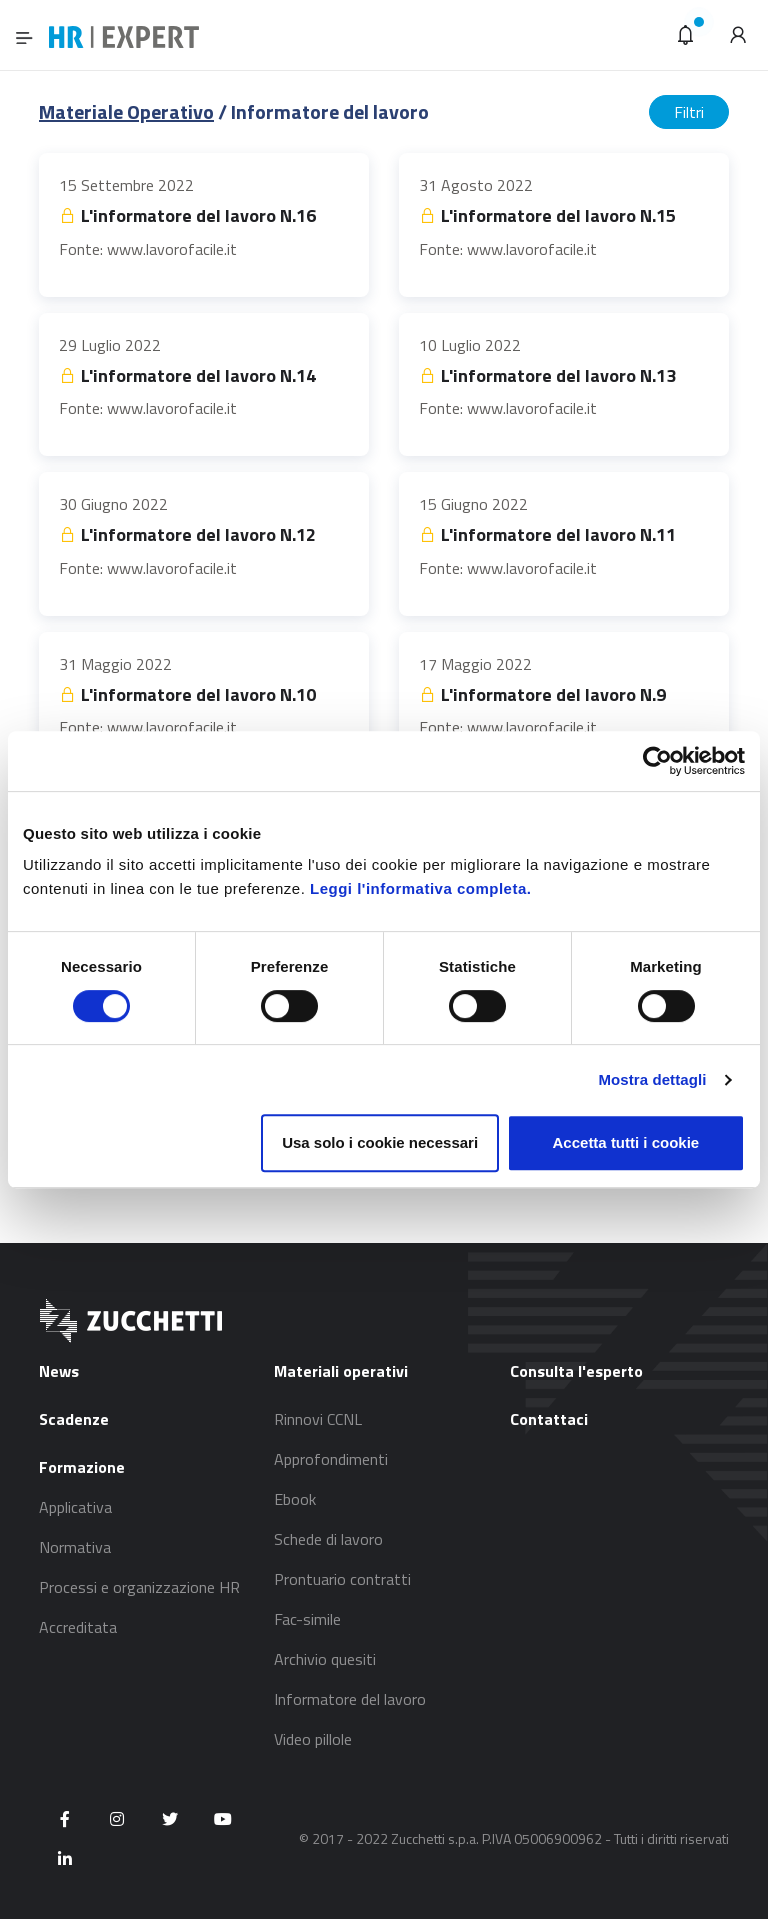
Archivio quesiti (325, 1659)
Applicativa (75, 1507)
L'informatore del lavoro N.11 (547, 534)
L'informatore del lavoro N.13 (547, 375)
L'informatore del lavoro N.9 (542, 694)
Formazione (82, 1467)
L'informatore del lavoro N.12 (187, 534)
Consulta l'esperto (576, 1371)
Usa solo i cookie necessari (380, 1142)
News (59, 1371)
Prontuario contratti (342, 1579)
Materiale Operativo (126, 111)
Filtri (689, 112)
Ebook (295, 1499)
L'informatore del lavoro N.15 (547, 215)
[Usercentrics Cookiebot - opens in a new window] (657, 761)
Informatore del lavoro (350, 1699)
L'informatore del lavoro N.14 (187, 375)
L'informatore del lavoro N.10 (187, 694)
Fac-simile (307, 1619)
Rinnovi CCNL (318, 1419)
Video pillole (313, 1739)
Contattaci (549, 1419)
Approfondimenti (331, 1459)
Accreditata (78, 1627)
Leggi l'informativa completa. (420, 888)
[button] (686, 35)
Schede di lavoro (328, 1539)
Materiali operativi (341, 1371)
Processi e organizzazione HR (139, 1587)
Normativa (75, 1547)
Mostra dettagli (652, 1079)
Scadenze (74, 1419)
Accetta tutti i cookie (626, 1142)
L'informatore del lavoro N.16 (187, 215)
